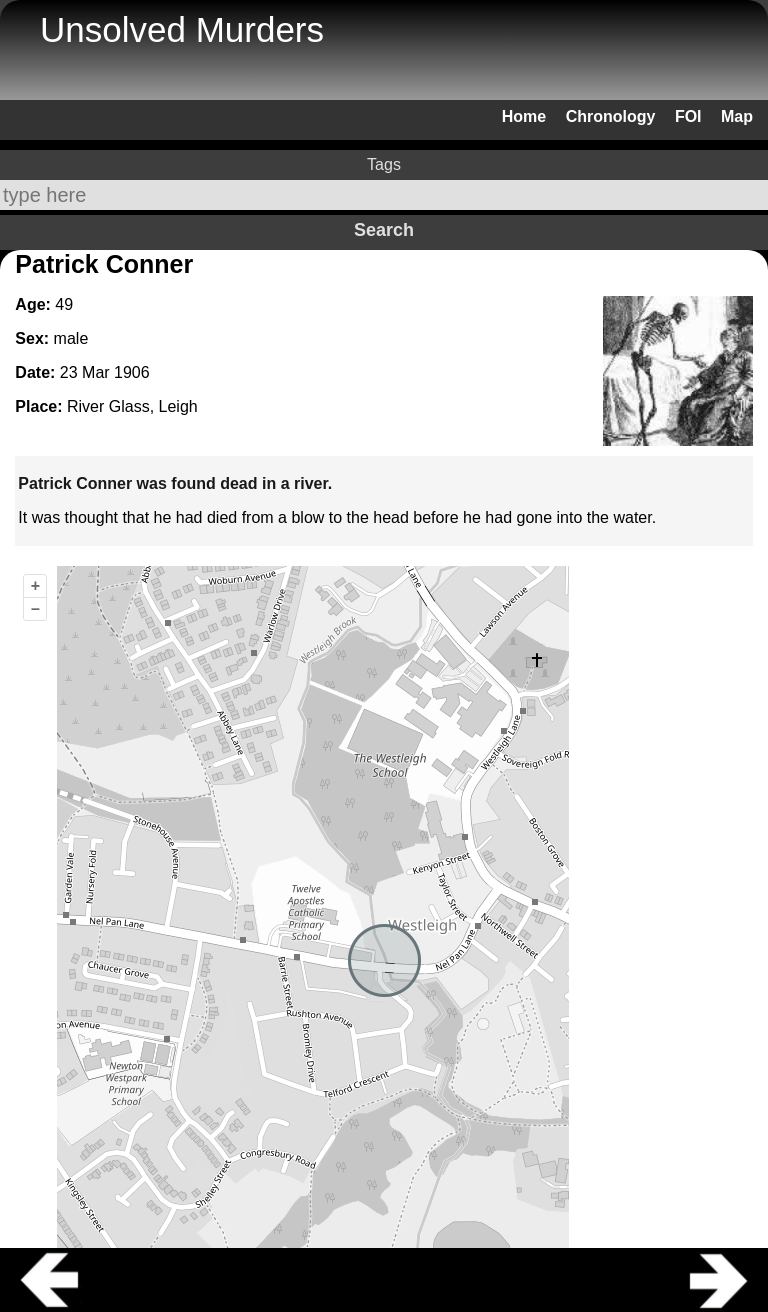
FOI (688, 116)
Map (737, 116)
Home (524, 116)
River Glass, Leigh (132, 406)
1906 (132, 372)
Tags (384, 164)
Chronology (611, 116)
